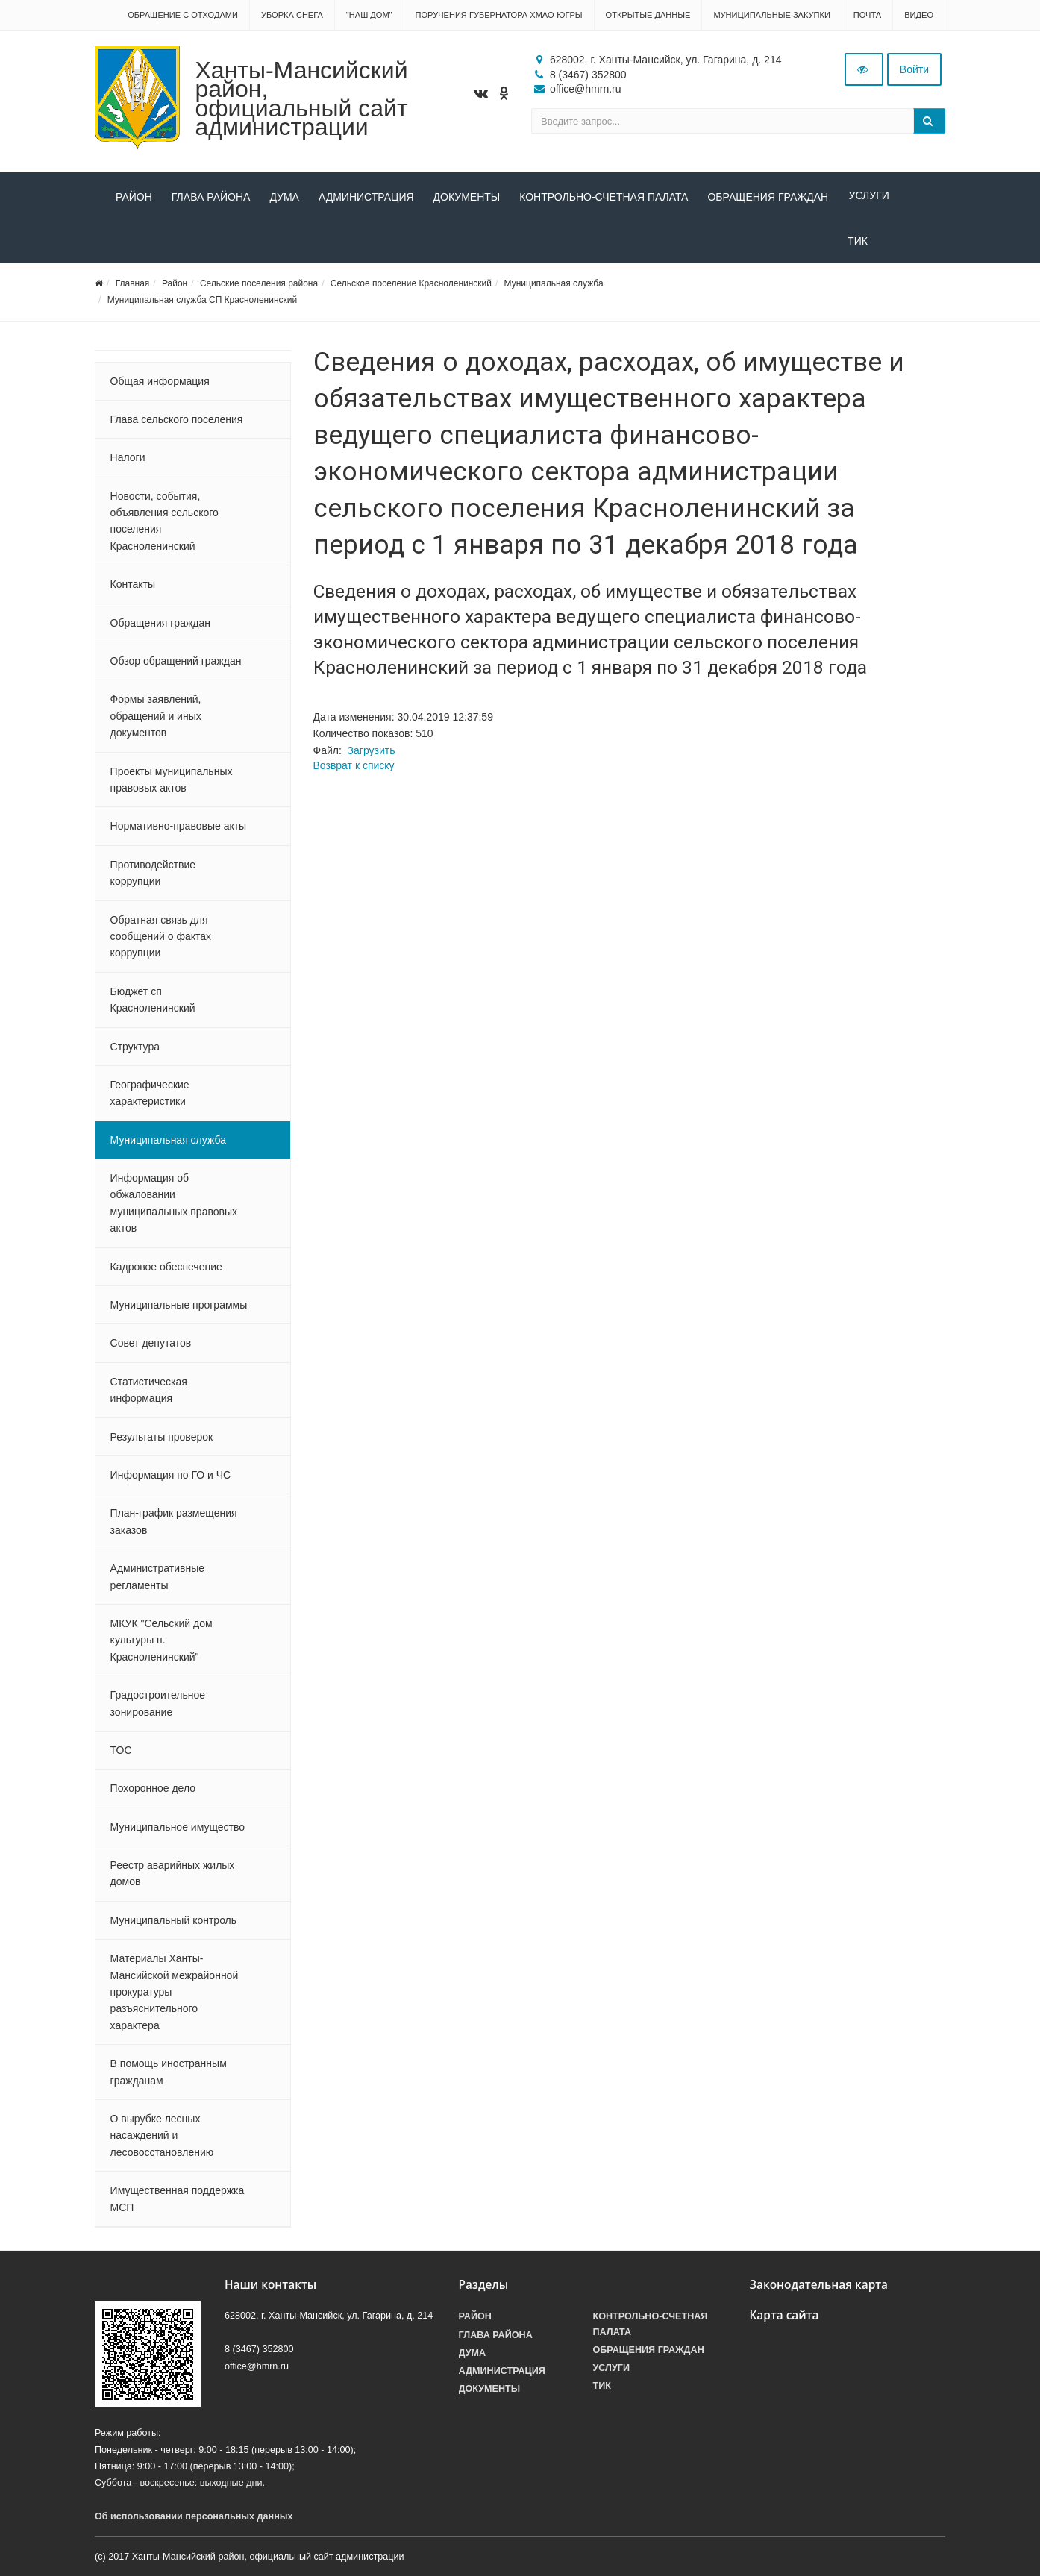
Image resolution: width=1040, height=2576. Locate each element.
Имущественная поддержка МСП (177, 2201)
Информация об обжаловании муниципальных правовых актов (173, 1206)
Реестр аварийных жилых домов (172, 1876)
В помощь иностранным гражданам (168, 2075)
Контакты (132, 588)
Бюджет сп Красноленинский (152, 1002)
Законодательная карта (819, 2287)
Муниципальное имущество (177, 1830)
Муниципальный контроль (173, 1923)
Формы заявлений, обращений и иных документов (155, 719)
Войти (914, 69)
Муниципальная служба (554, 286)
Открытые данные (648, 14)
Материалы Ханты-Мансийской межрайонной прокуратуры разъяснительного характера (174, 1994)
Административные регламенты (157, 1579)
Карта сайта (784, 2319)
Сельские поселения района (259, 286)
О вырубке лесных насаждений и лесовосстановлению (162, 2138)
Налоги (127, 461)
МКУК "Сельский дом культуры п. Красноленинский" (161, 1643)
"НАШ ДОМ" (369, 14)
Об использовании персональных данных (194, 2519)
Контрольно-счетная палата (603, 197)
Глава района (211, 197)
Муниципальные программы (179, 1308)
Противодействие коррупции (153, 876)
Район (134, 197)
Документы (467, 197)
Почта (867, 14)
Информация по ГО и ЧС (170, 1478)
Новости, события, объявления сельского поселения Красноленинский (164, 524)
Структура (135, 1050)
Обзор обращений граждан (176, 664)
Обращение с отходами (183, 14)
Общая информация (160, 384)
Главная (133, 286)
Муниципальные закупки (771, 14)
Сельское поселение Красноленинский (411, 286)
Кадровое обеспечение (166, 1270)
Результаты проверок (161, 1440)
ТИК (126, 244)
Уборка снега (292, 14)
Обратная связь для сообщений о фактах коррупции (160, 939)
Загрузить (371, 753)
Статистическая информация (148, 1393)
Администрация (366, 197)
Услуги (868, 197)
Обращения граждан (767, 197)
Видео (918, 14)
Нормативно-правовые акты (178, 830)
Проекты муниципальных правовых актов (171, 782)
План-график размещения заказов (173, 1525)
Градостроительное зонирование (157, 1706)
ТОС (121, 1753)
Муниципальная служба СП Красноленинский (202, 303)
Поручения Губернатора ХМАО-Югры (499, 14)
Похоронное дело (152, 1792)
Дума (284, 197)
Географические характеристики (149, 1096)
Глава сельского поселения (176, 422)
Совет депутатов (151, 1347)
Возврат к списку (354, 768)
